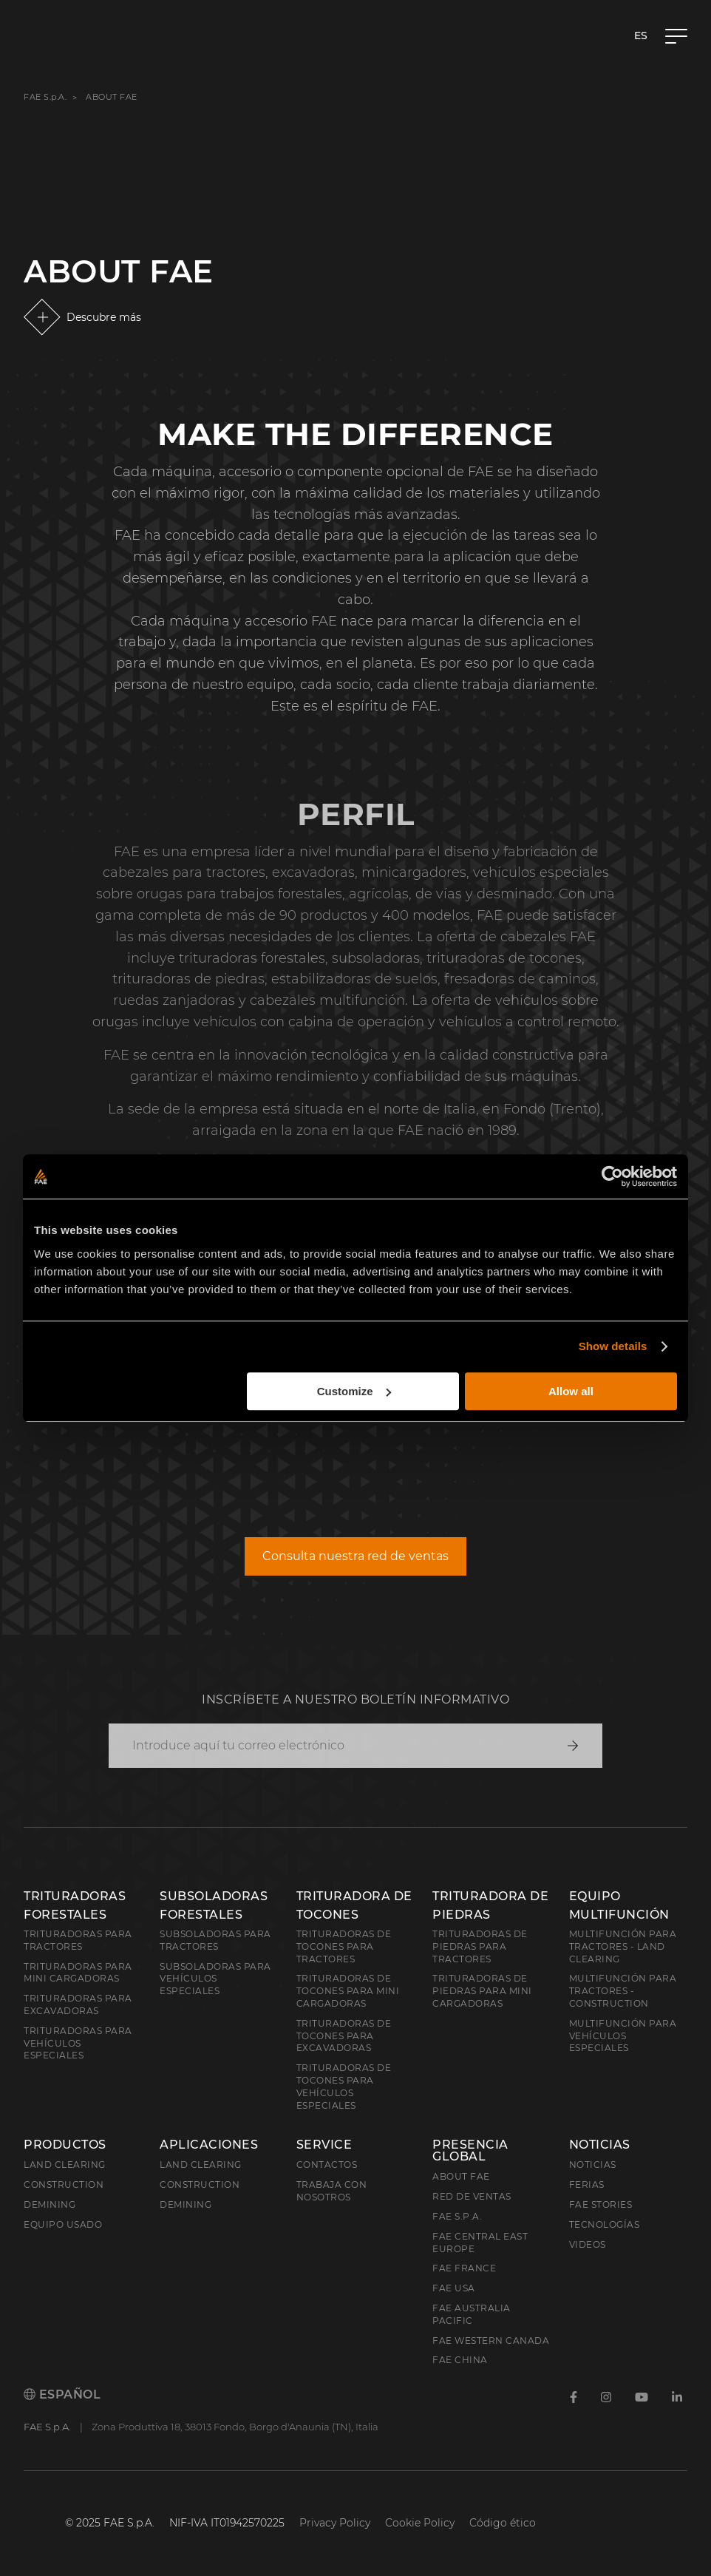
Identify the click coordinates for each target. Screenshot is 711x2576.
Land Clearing (201, 2164)
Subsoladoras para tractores (215, 1940)
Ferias (587, 2184)
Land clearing (65, 2164)
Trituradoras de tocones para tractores (344, 1946)
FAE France (464, 2268)
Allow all (570, 1391)
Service (324, 2145)
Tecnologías (604, 2224)
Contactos (327, 2164)
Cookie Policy (420, 2522)
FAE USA (453, 2288)
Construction (63, 2184)
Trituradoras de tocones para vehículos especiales (344, 2086)
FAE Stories (601, 2204)
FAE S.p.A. (45, 97)
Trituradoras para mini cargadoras (78, 1972)
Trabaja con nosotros (331, 2191)
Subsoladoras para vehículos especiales (215, 1979)
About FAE (461, 2176)
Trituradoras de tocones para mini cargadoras (348, 1991)
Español (62, 2394)
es (640, 35)
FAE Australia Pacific (471, 2314)
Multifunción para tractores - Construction (623, 1991)
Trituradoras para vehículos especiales (78, 2043)
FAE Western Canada (490, 2340)
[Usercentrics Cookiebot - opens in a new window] (612, 1176)
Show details (613, 1346)
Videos (587, 2244)
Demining (49, 2204)
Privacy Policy (334, 2522)
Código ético (502, 2522)
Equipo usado (63, 2224)
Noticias (599, 2145)
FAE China (460, 2359)
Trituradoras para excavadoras (78, 2004)
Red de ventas (471, 2196)
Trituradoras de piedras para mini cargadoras (482, 1991)
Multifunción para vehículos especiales (623, 2036)
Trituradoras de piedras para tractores (480, 1946)
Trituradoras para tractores (78, 1940)
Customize (354, 1391)
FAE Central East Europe (480, 2242)
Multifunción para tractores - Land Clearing (623, 1946)
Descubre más (104, 317)
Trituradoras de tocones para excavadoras (344, 2036)
